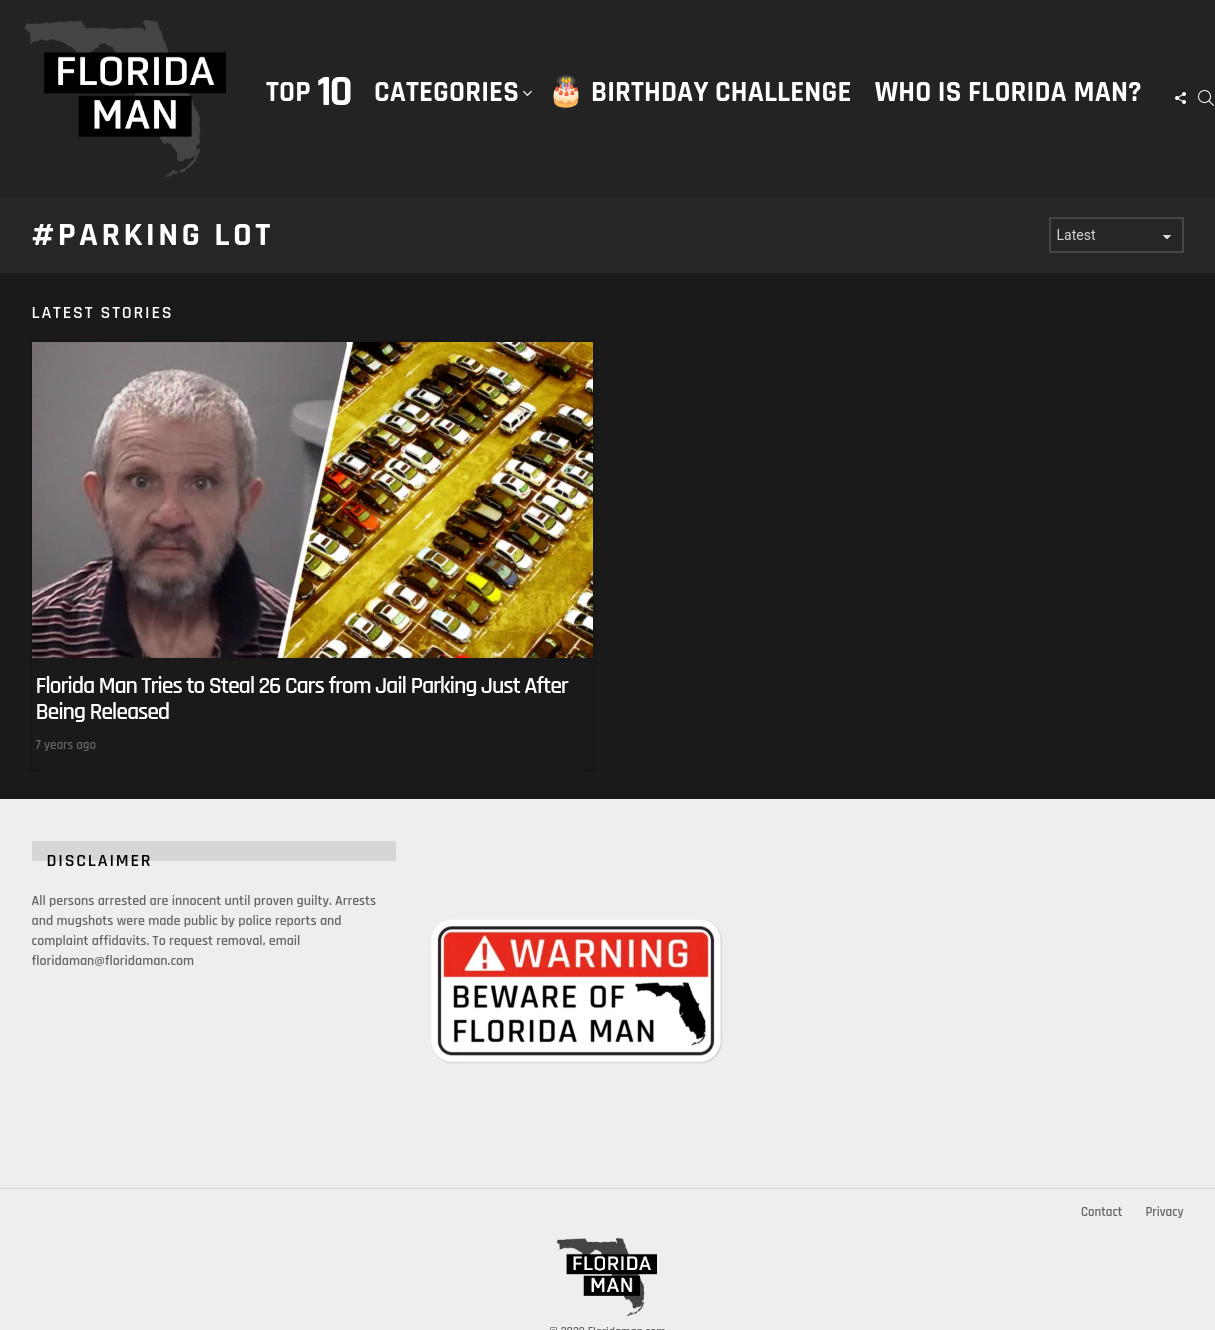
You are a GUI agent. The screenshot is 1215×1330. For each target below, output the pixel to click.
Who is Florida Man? (1008, 92)
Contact (1101, 1212)
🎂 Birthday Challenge (699, 92)
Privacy (1164, 1212)
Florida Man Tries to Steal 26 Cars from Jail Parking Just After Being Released (302, 699)
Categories (446, 113)
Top (308, 92)
